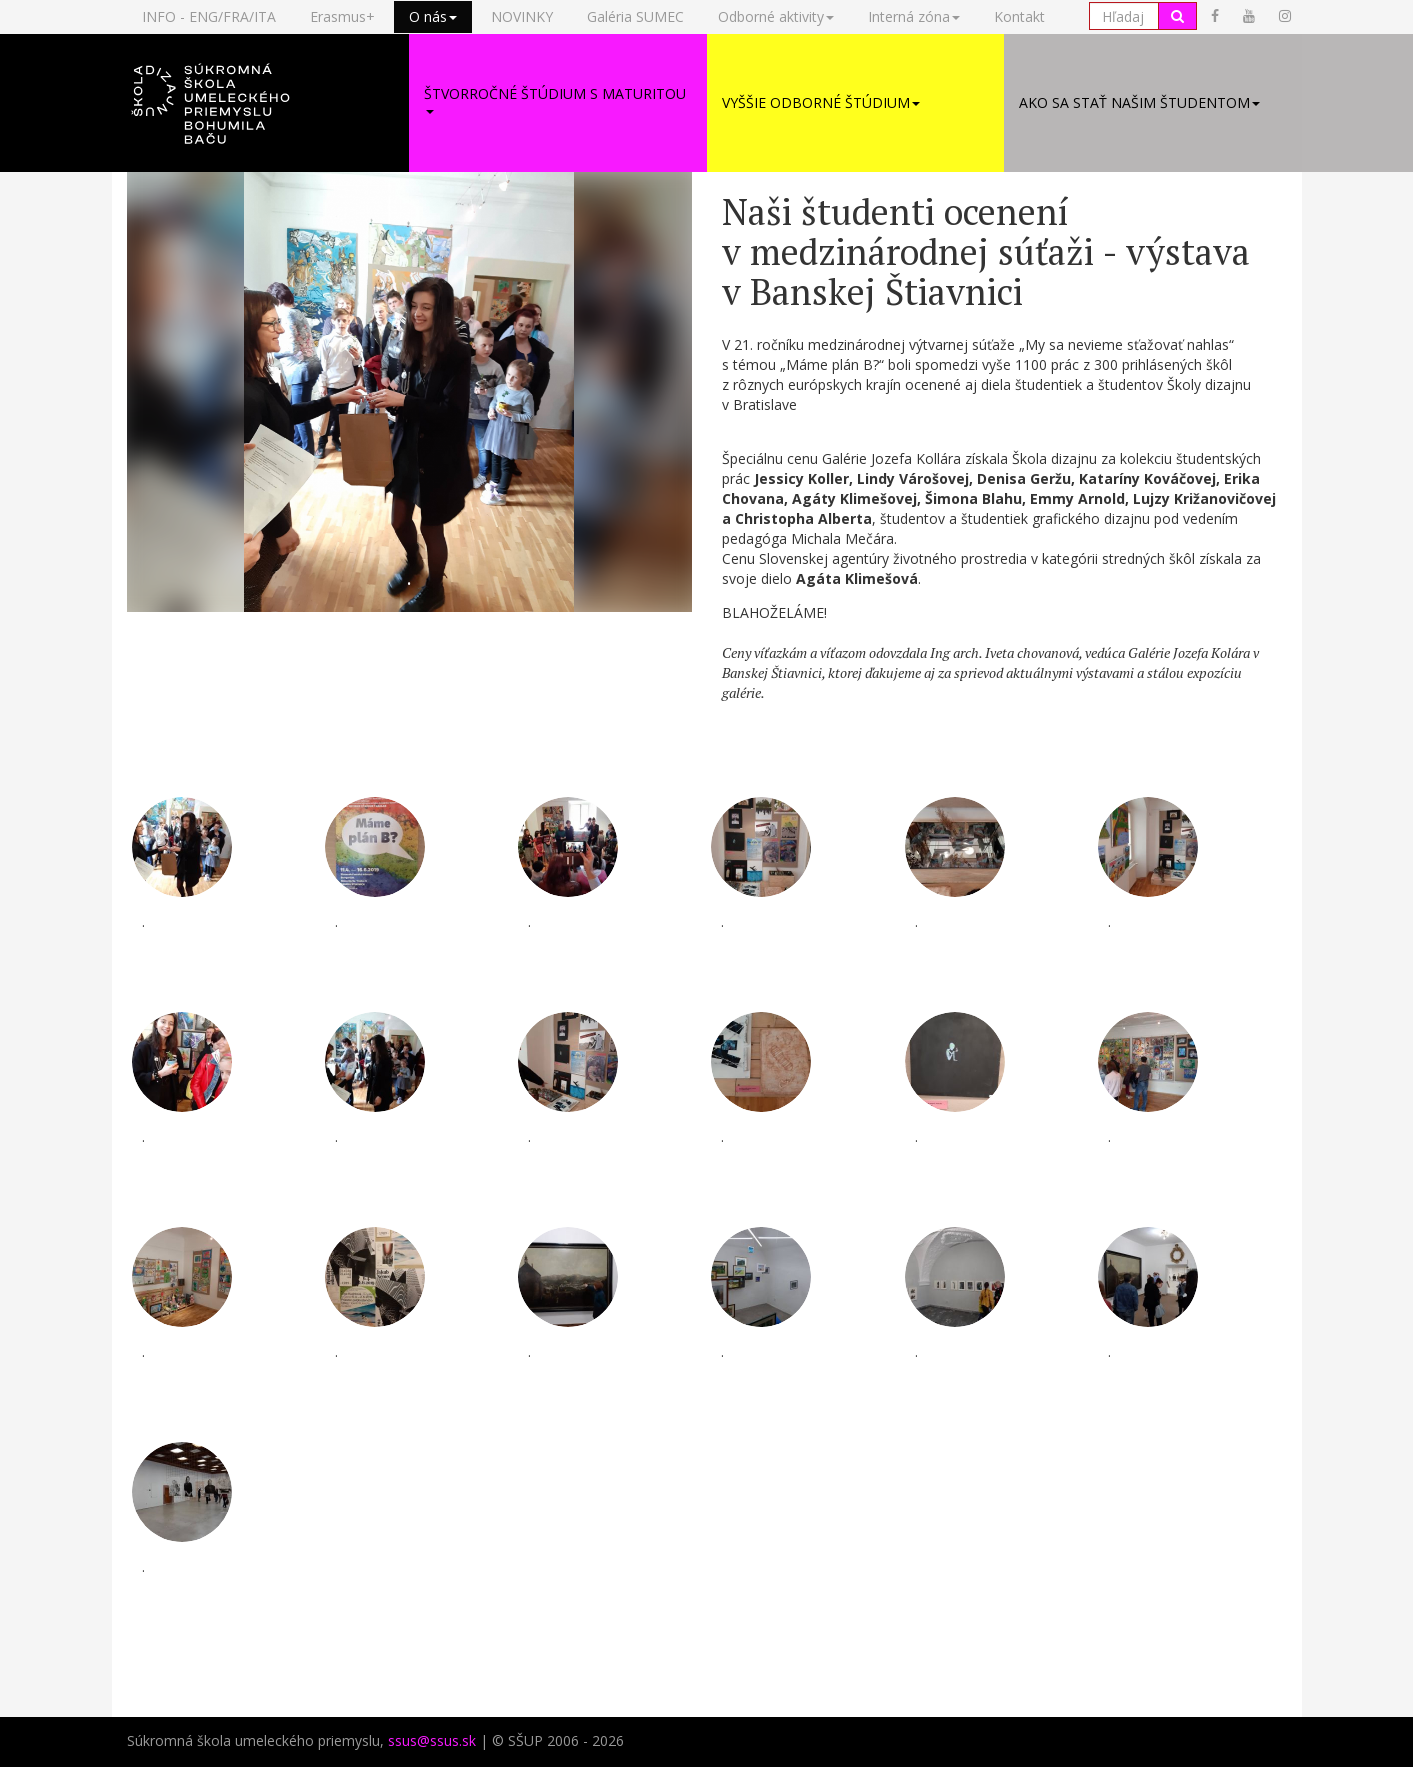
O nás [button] (433, 16)
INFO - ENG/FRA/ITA (209, 16)
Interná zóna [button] (914, 16)
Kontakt (1019, 16)
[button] (261, 104)
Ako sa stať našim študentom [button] (1139, 103)
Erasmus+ (342, 16)
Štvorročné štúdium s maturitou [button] (555, 100)
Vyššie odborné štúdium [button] (821, 103)
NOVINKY (522, 16)
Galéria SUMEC (635, 16)
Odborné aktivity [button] (776, 16)
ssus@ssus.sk (432, 1742)
